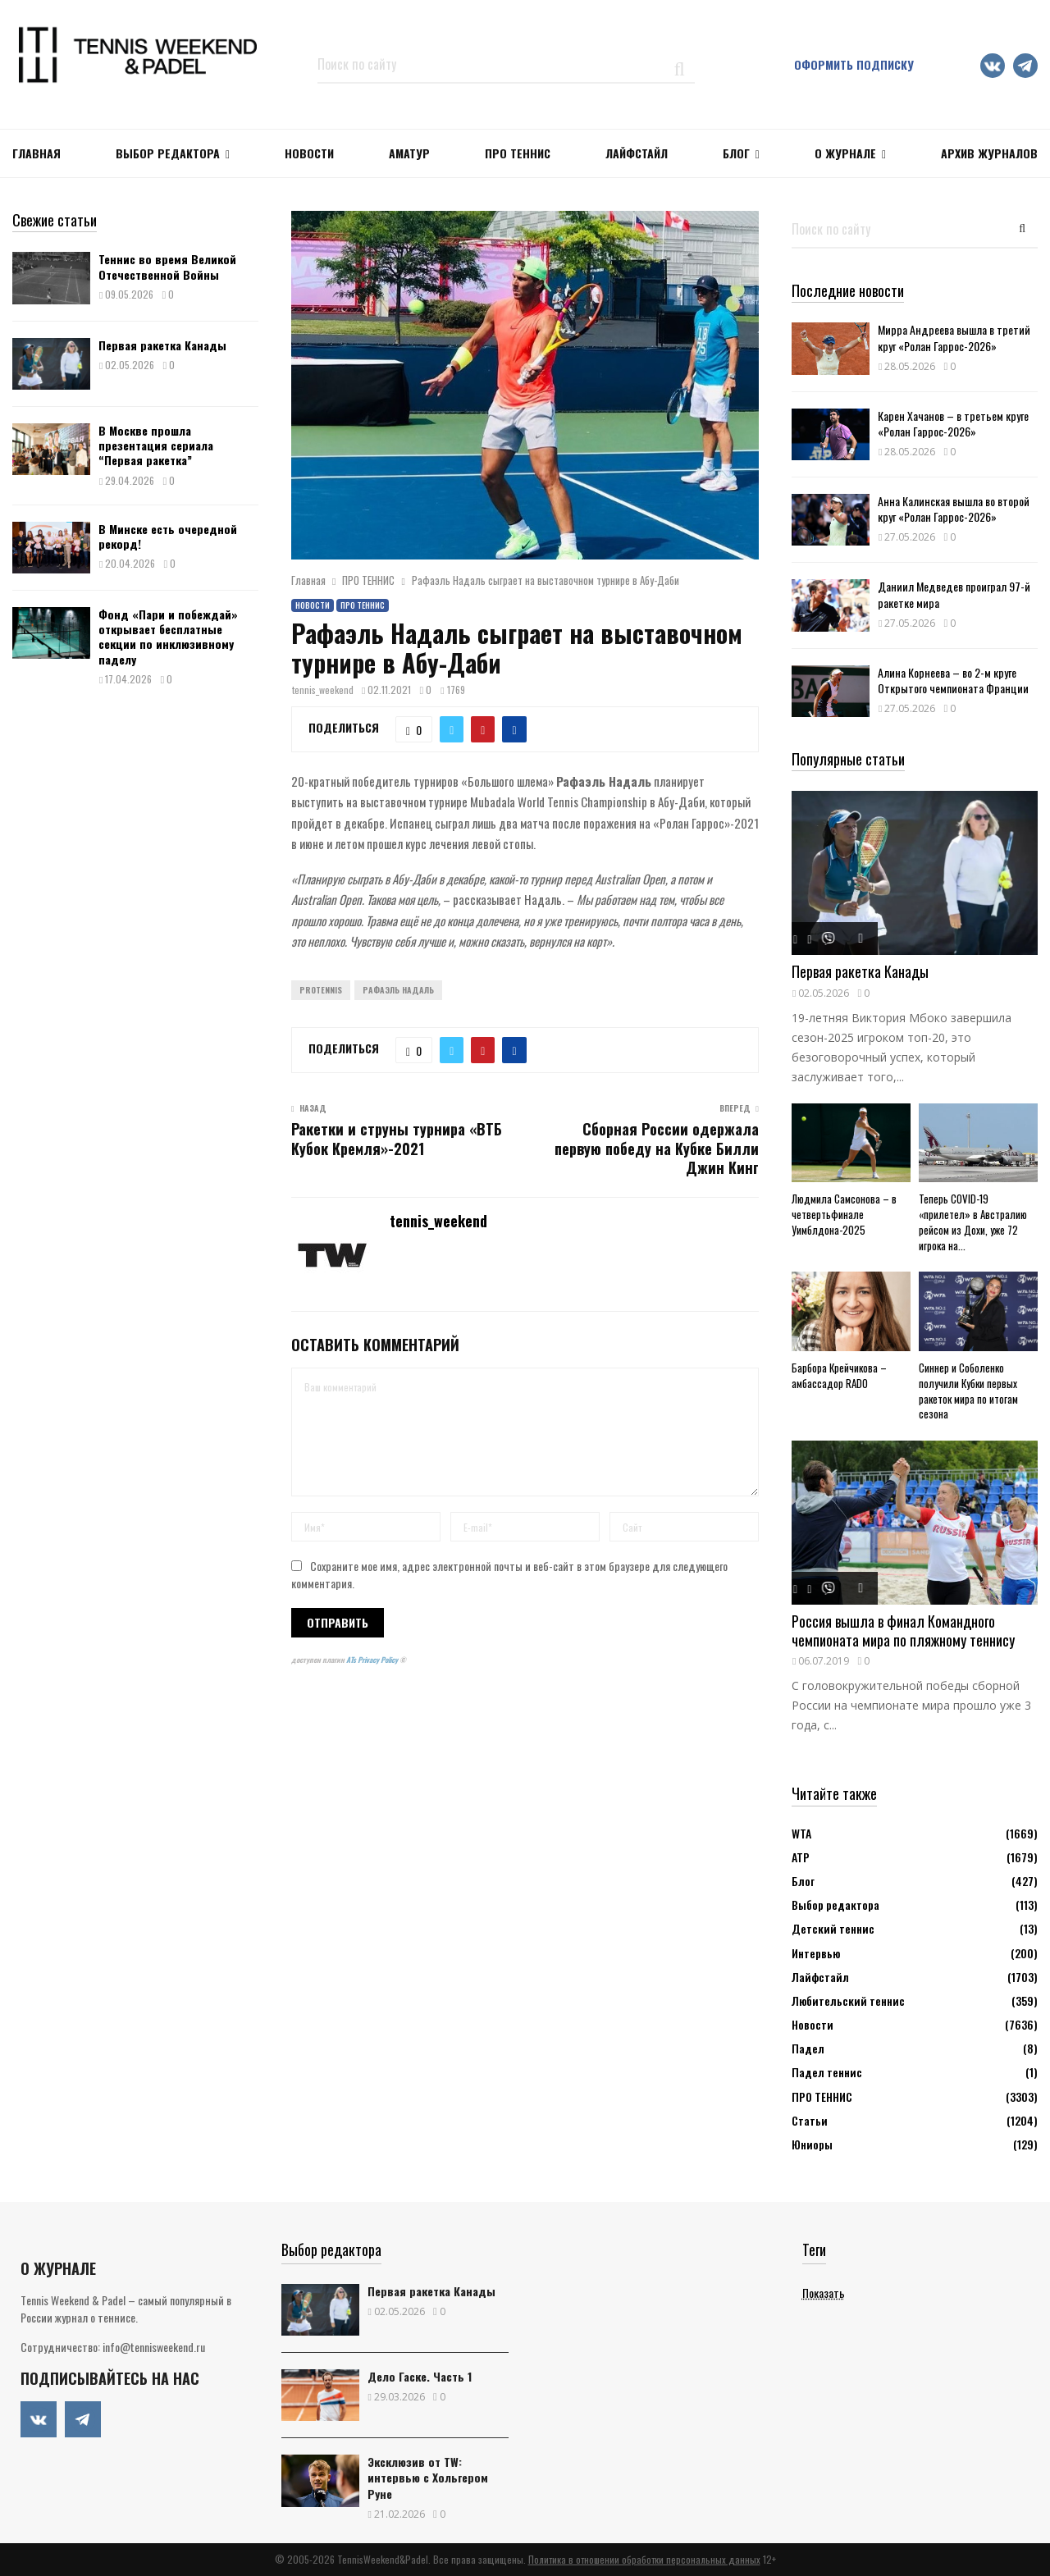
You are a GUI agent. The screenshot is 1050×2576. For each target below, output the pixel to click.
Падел (808, 2048)
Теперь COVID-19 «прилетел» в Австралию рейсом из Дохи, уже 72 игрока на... (973, 1221)
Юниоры (812, 2144)
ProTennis (320, 990)
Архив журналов (989, 153)
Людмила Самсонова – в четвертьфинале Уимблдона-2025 (844, 1214)
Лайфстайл (820, 1976)
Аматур (409, 153)
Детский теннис (833, 1928)
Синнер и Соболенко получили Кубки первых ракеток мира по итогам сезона (968, 1390)
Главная (36, 153)
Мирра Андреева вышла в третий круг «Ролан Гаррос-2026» (954, 337)
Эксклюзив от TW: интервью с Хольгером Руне (428, 2477)
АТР (801, 1857)
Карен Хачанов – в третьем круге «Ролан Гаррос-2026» (953, 423)
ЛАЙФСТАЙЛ (636, 153)
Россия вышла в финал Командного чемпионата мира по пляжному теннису (903, 1630)
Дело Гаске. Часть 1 (420, 2376)
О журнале (845, 153)
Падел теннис (827, 2071)
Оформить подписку (854, 64)
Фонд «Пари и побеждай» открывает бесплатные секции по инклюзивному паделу (168, 636)
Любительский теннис (848, 2000)
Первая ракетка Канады (162, 345)
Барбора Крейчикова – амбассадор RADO (839, 1375)
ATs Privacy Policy (372, 1659)
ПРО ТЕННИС (517, 153)
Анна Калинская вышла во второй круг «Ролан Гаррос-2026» (953, 508)
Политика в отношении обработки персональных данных (644, 2559)
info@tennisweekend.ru (154, 2346)
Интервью (816, 1953)
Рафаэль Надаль (398, 990)
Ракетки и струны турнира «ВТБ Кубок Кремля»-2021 (396, 1138)
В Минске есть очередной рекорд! (167, 536)
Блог (736, 153)
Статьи (810, 2120)
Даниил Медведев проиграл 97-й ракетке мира (954, 594)
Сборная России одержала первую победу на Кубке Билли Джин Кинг (657, 1148)
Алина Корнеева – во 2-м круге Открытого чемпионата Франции (953, 680)
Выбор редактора (168, 153)
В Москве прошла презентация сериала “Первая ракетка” (155, 445)
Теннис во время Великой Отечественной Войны (167, 266)
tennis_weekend (323, 690)
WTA (801, 1833)
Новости (312, 605)
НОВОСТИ (309, 153)
